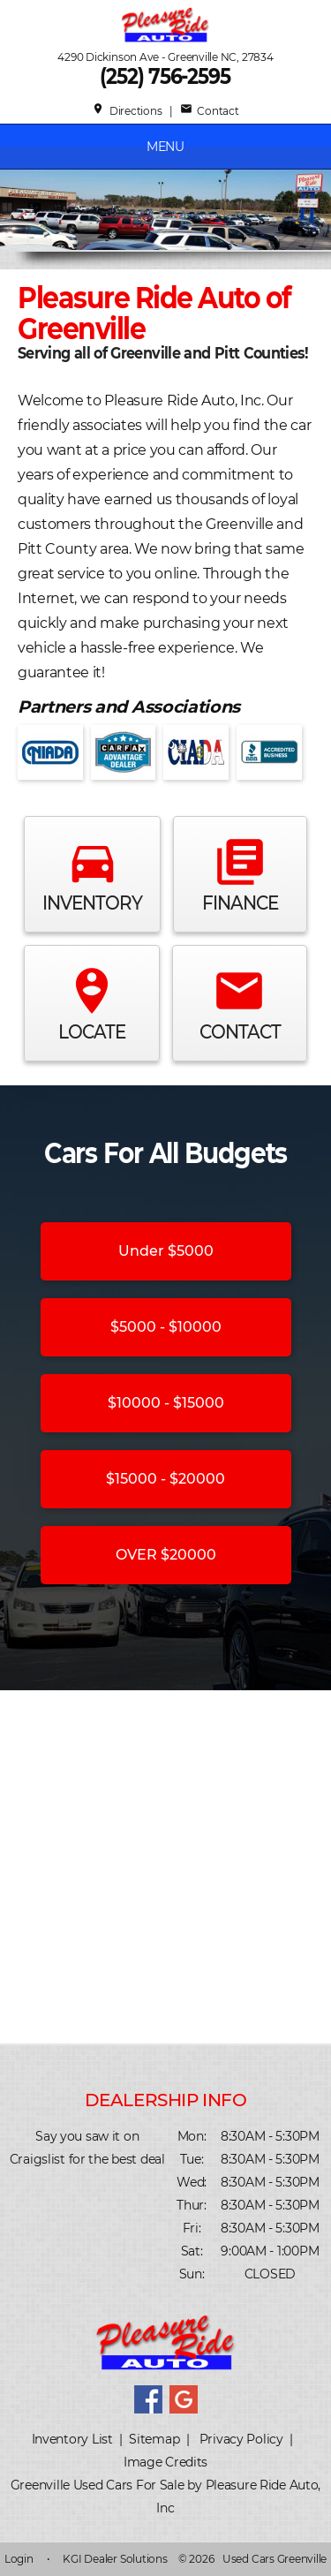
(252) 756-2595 (166, 76)
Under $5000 (166, 1251)
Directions (127, 110)
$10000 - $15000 (166, 1402)
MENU (165, 147)
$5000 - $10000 (166, 1326)
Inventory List (72, 2439)
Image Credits (165, 2462)
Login (19, 2558)
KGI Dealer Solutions (115, 2558)
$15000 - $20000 (165, 1478)
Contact (209, 110)
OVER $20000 (166, 1554)
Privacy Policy (241, 2439)
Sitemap (154, 2439)
